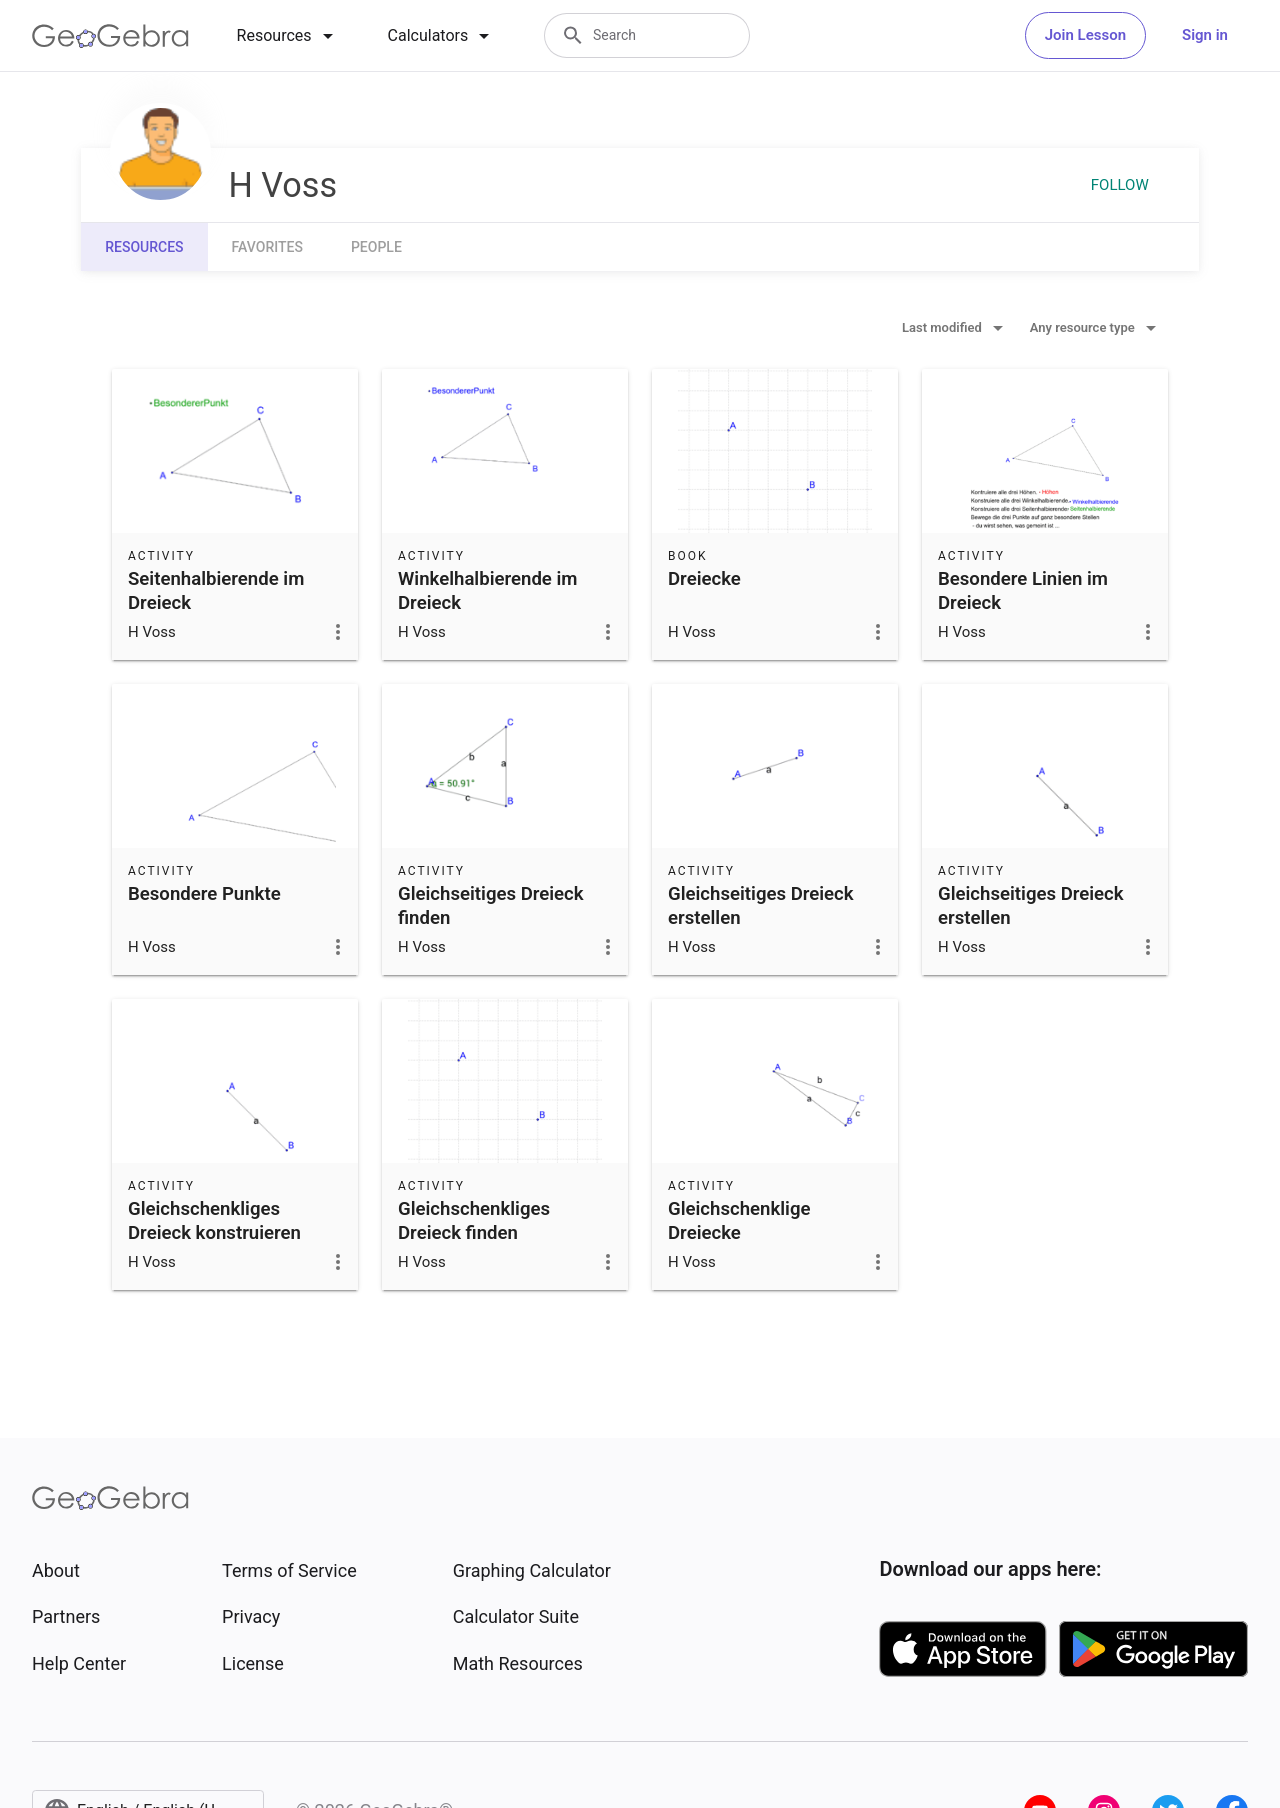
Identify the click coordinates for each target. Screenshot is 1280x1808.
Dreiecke (704, 579)
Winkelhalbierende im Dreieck (487, 591)
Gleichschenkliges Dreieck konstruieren (214, 1221)
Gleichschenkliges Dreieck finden (474, 1221)
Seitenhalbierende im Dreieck (216, 591)
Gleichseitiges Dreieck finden (491, 906)
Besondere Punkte (204, 894)
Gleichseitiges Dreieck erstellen (761, 906)
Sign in (1205, 35)
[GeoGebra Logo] (110, 36)
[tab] (288, 36)
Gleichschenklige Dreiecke (739, 1221)
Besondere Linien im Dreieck (1023, 591)
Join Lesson (1085, 35)
